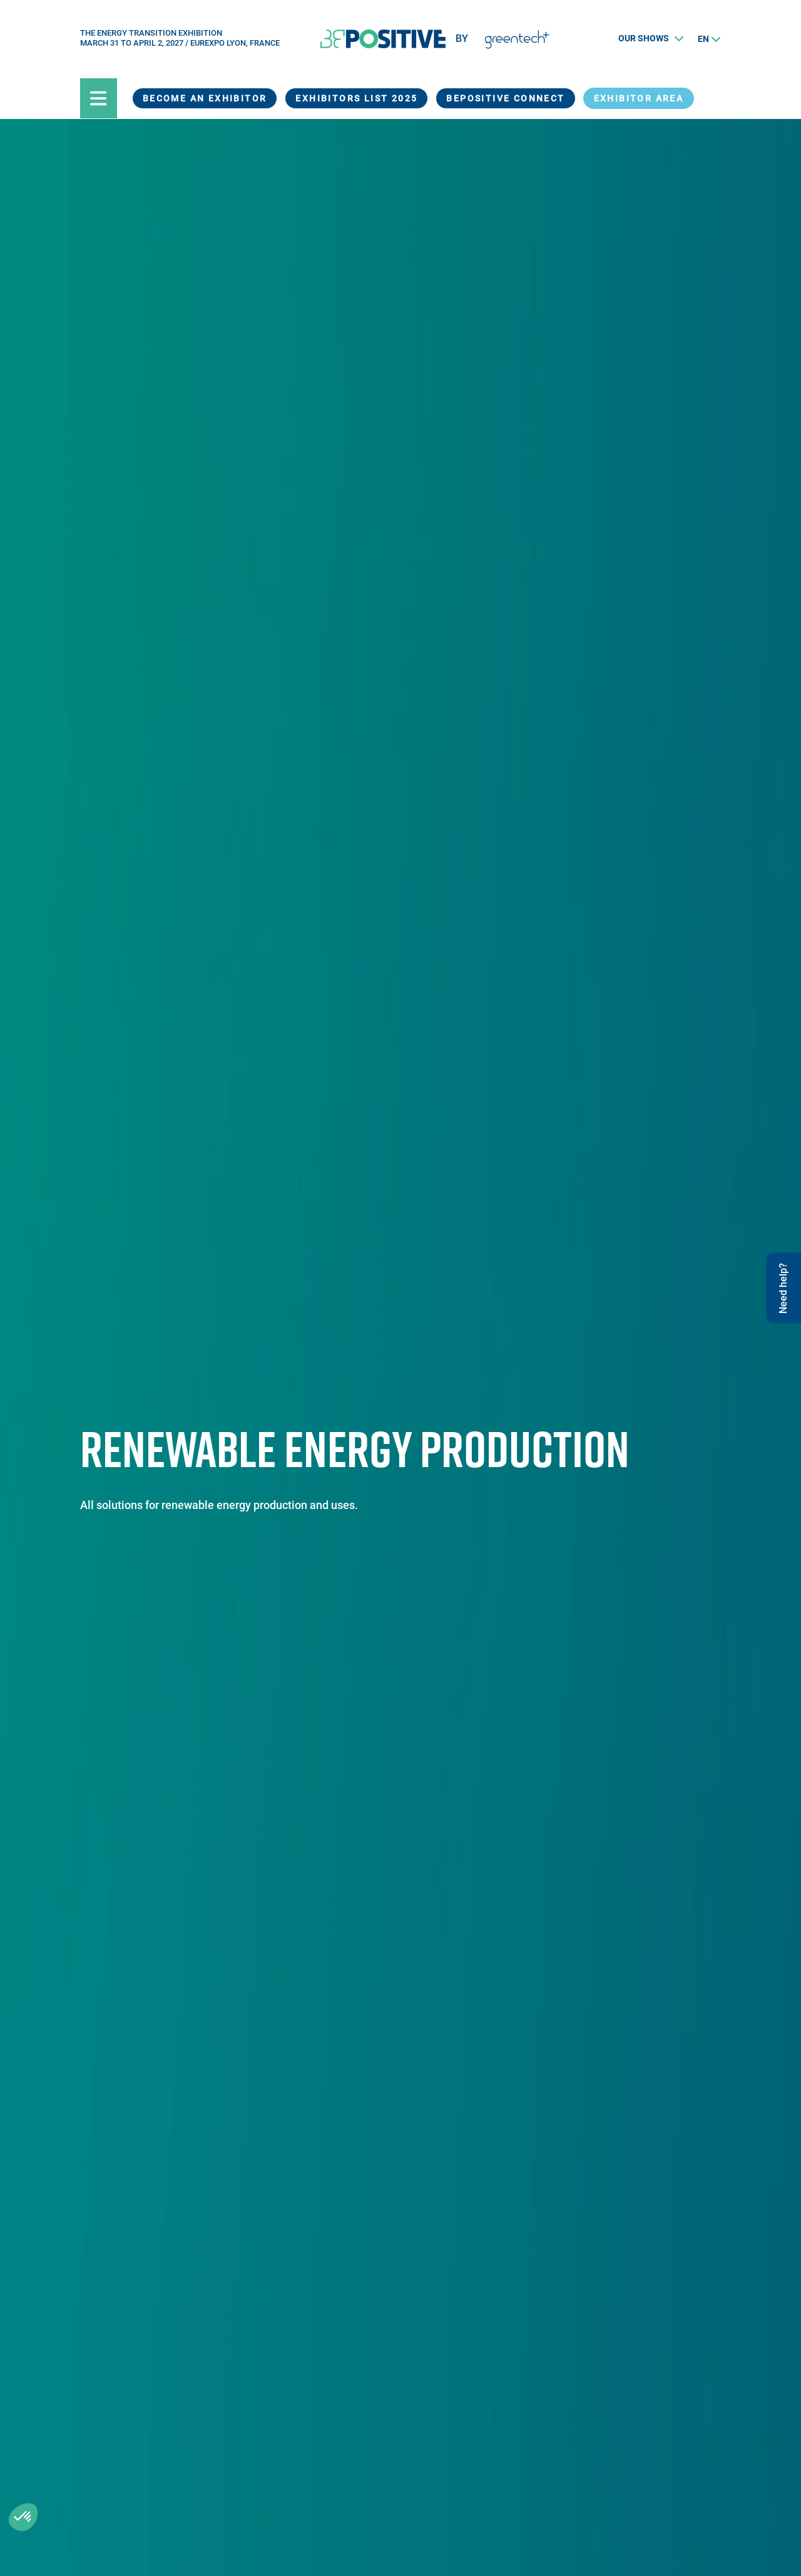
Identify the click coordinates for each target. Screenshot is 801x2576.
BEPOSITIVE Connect (505, 98)
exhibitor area (639, 98)
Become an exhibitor (205, 98)
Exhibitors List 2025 (356, 98)
